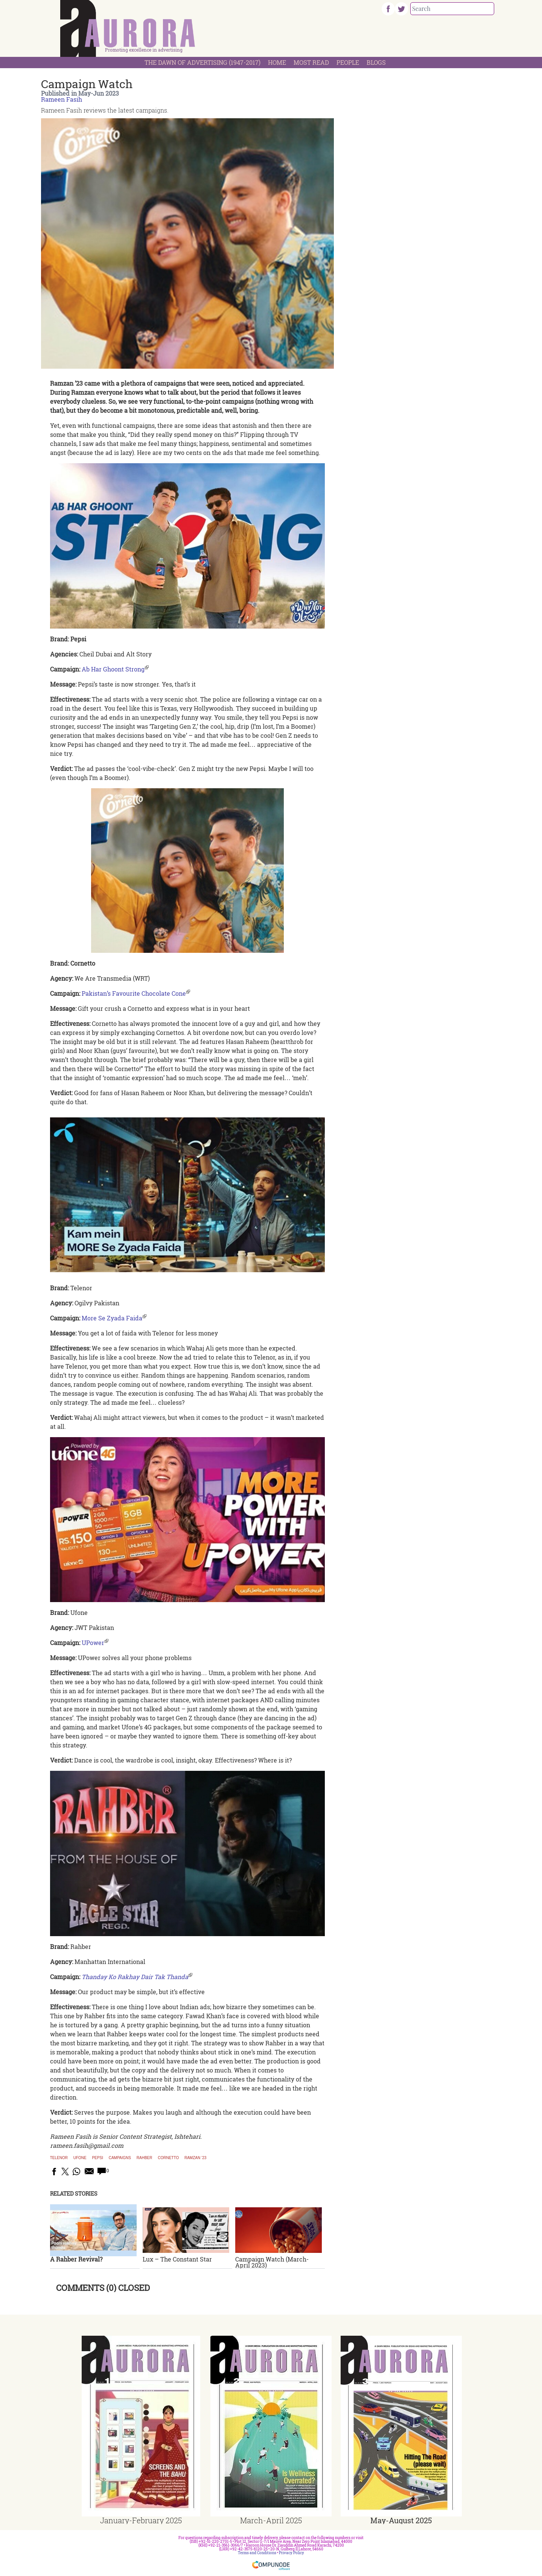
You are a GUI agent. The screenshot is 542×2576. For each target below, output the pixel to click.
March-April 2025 (271, 2520)
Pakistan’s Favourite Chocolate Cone (134, 993)
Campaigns (120, 2158)
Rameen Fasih (61, 99)
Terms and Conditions (257, 2552)
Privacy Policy (291, 2552)
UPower (93, 1643)
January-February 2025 (141, 2520)
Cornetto (168, 2158)
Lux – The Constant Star (177, 2259)
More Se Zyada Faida (112, 1318)
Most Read (311, 62)
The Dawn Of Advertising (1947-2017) (202, 62)
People (347, 62)
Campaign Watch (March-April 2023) (272, 2262)
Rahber (144, 2158)
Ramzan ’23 (195, 2158)
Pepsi (97, 2158)
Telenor (59, 2158)
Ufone (80, 2158)
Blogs (376, 62)
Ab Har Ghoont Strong (113, 669)
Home (277, 62)
